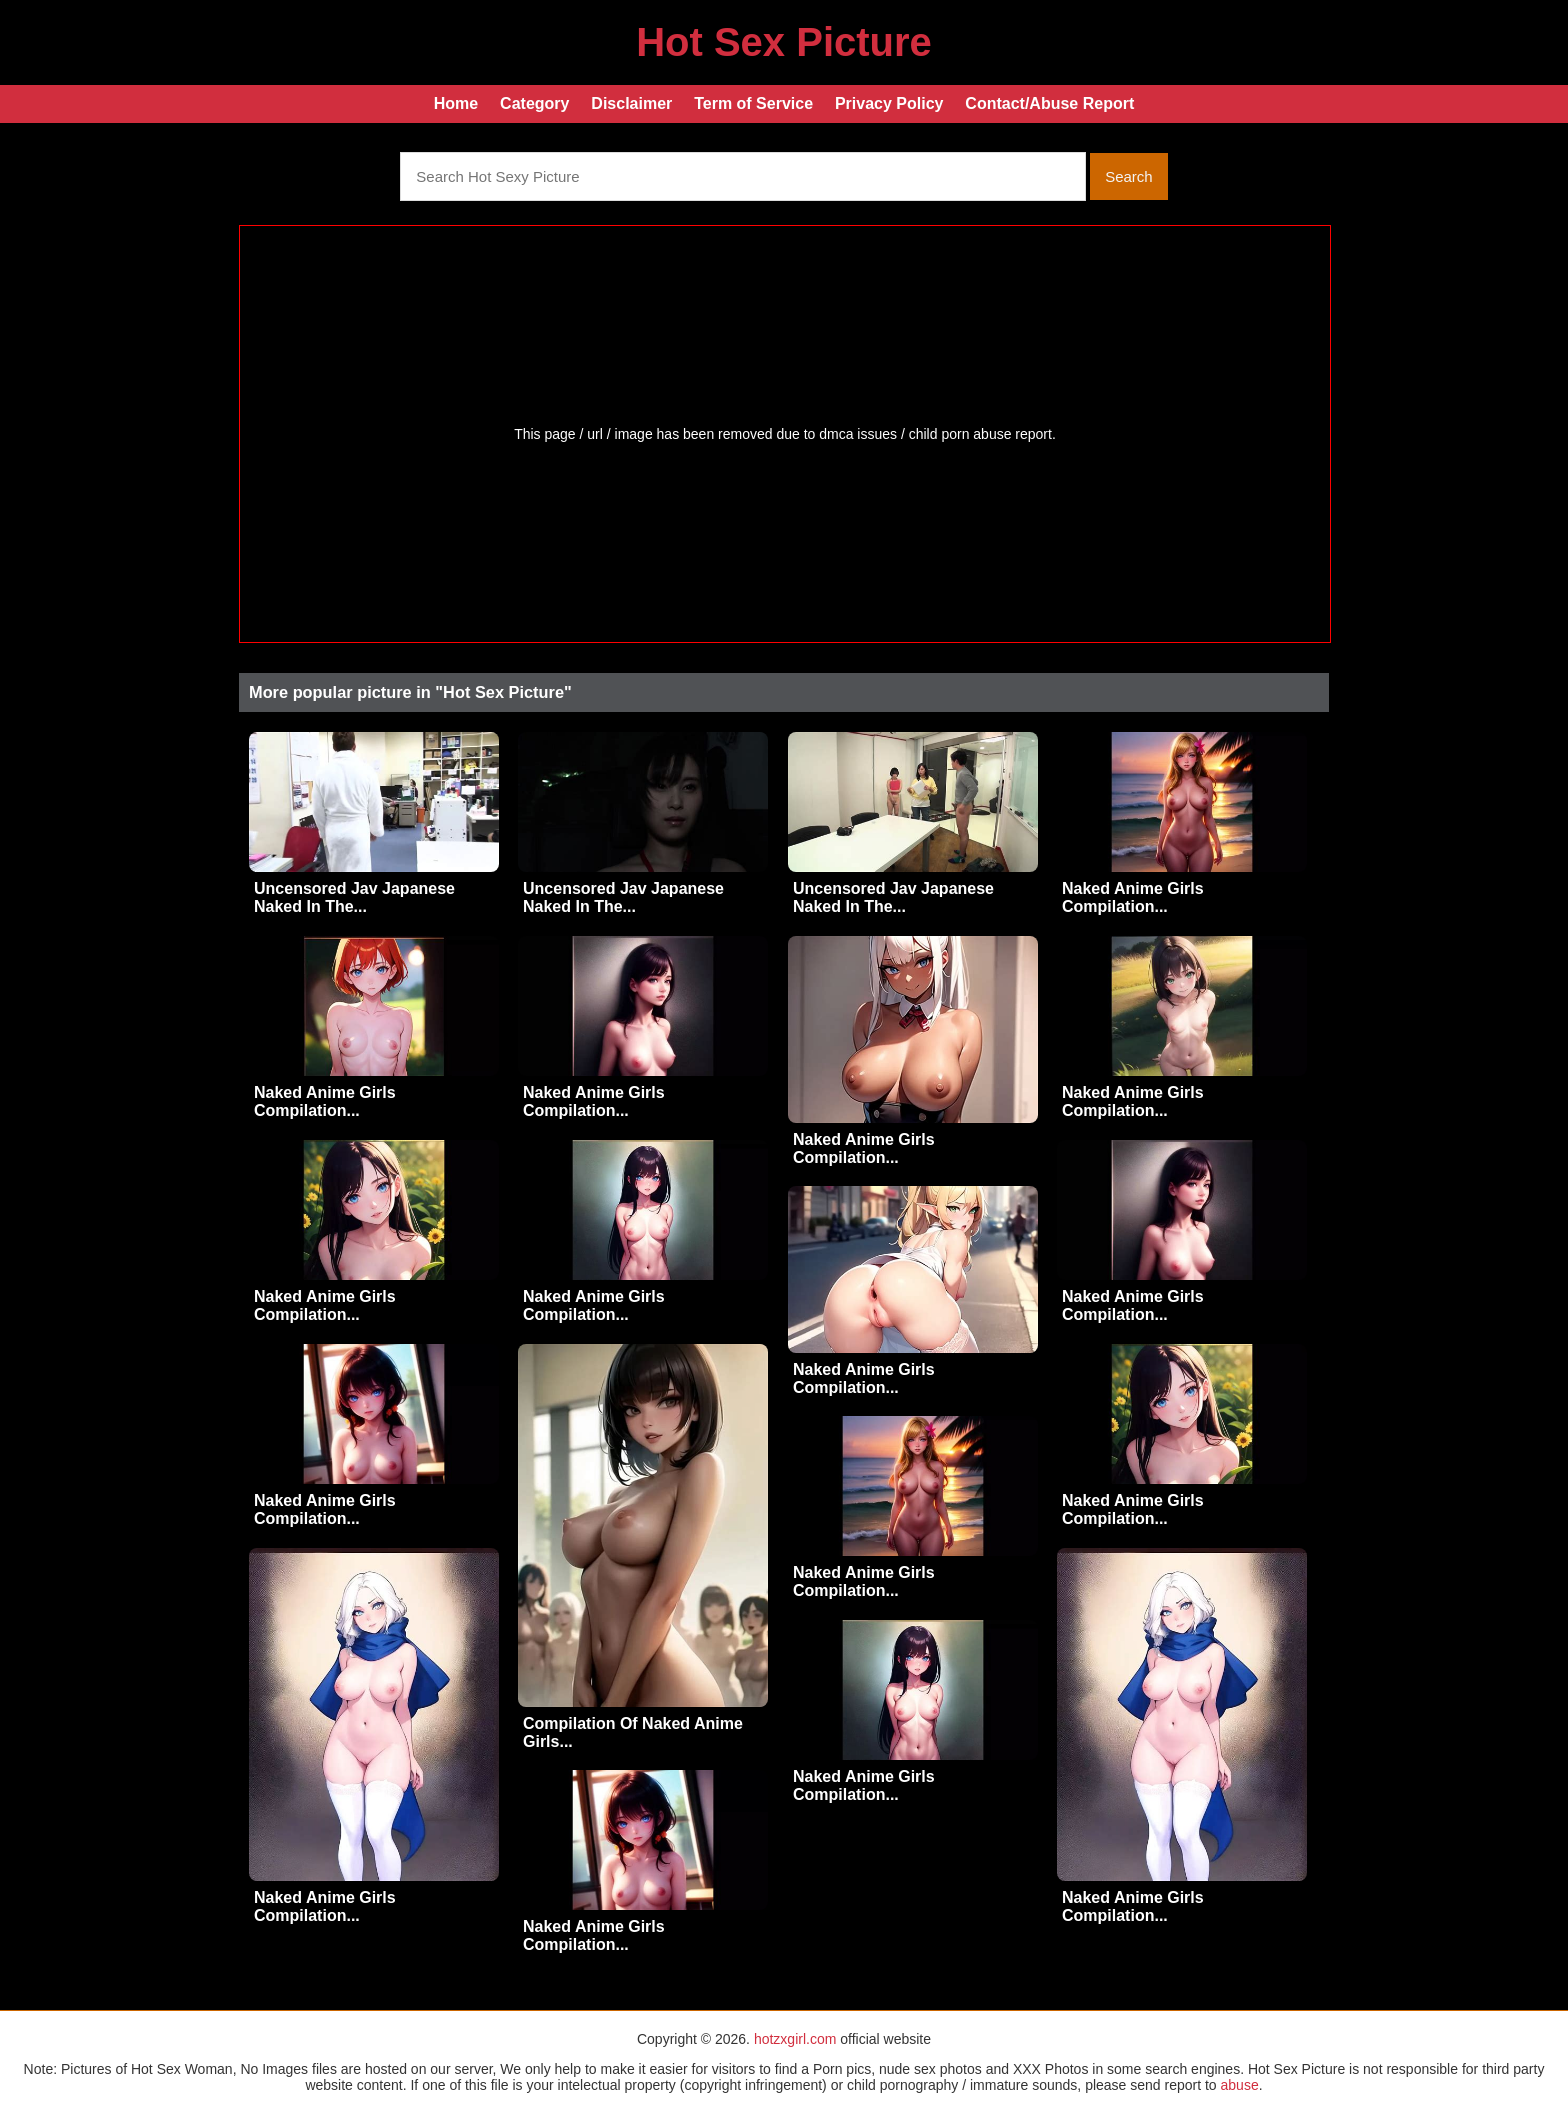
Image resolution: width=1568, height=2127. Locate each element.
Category (534, 103)
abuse (1240, 2085)
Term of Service (753, 103)
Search (1129, 176)
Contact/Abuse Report (1049, 103)
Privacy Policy (889, 103)
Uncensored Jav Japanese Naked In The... (354, 897)
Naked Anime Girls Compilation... (1133, 897)
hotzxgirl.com (795, 2039)
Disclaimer (631, 103)
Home (456, 103)
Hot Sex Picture (784, 42)
